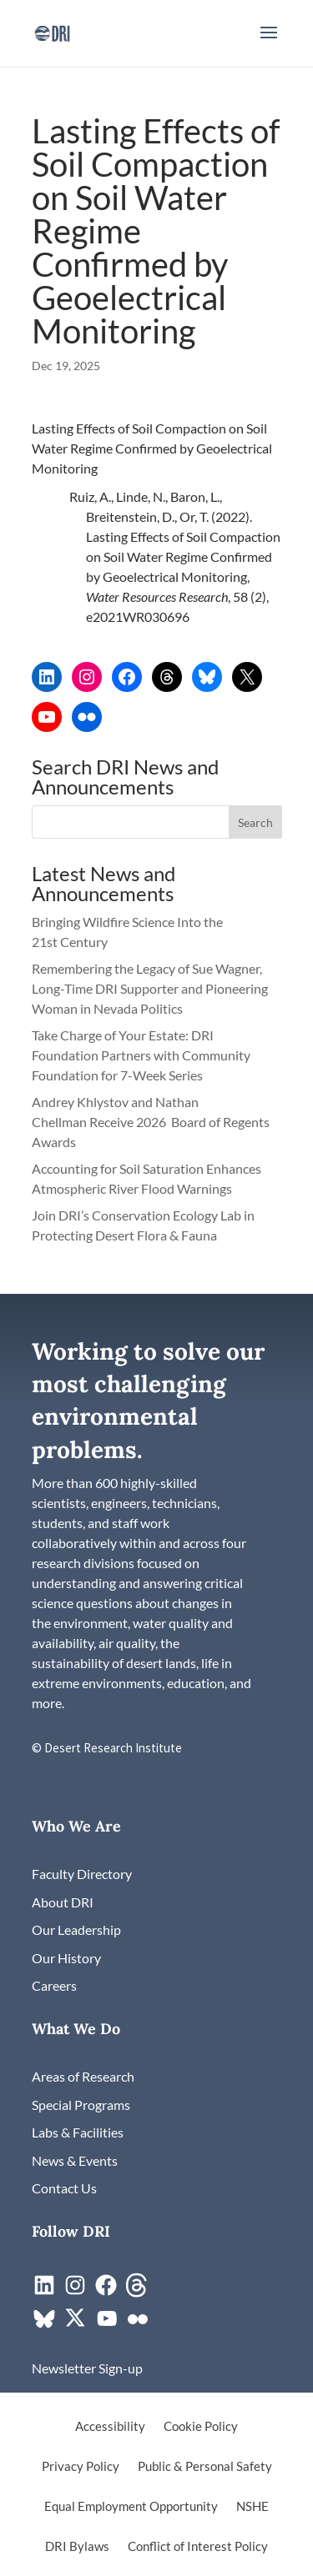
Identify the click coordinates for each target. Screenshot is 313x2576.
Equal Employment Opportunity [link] (131, 2506)
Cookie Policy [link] (201, 2426)
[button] (268, 43)
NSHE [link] (252, 2506)
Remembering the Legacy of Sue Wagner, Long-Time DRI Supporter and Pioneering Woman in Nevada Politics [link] (150, 988)
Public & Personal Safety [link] (205, 2466)
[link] (52, 31)
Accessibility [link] (110, 2426)
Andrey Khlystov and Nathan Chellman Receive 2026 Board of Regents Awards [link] (151, 1122)
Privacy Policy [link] (80, 2466)
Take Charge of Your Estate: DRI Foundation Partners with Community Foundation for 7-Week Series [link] (141, 1055)
